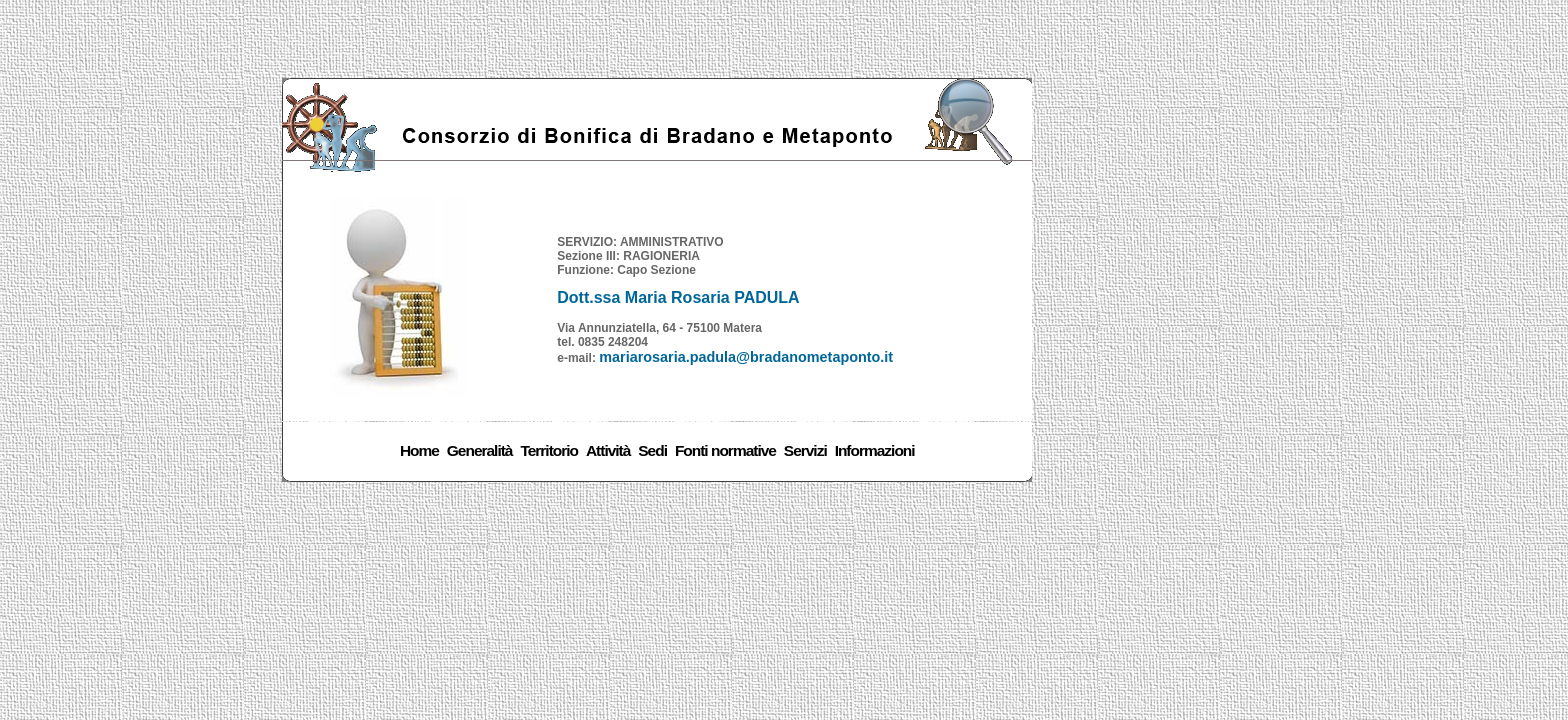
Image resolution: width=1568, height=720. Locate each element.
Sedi (652, 450)
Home (419, 450)
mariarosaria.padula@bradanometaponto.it (746, 357)
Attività (608, 450)
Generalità (480, 450)
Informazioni (875, 450)
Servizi (805, 450)
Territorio (549, 450)
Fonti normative (725, 450)
